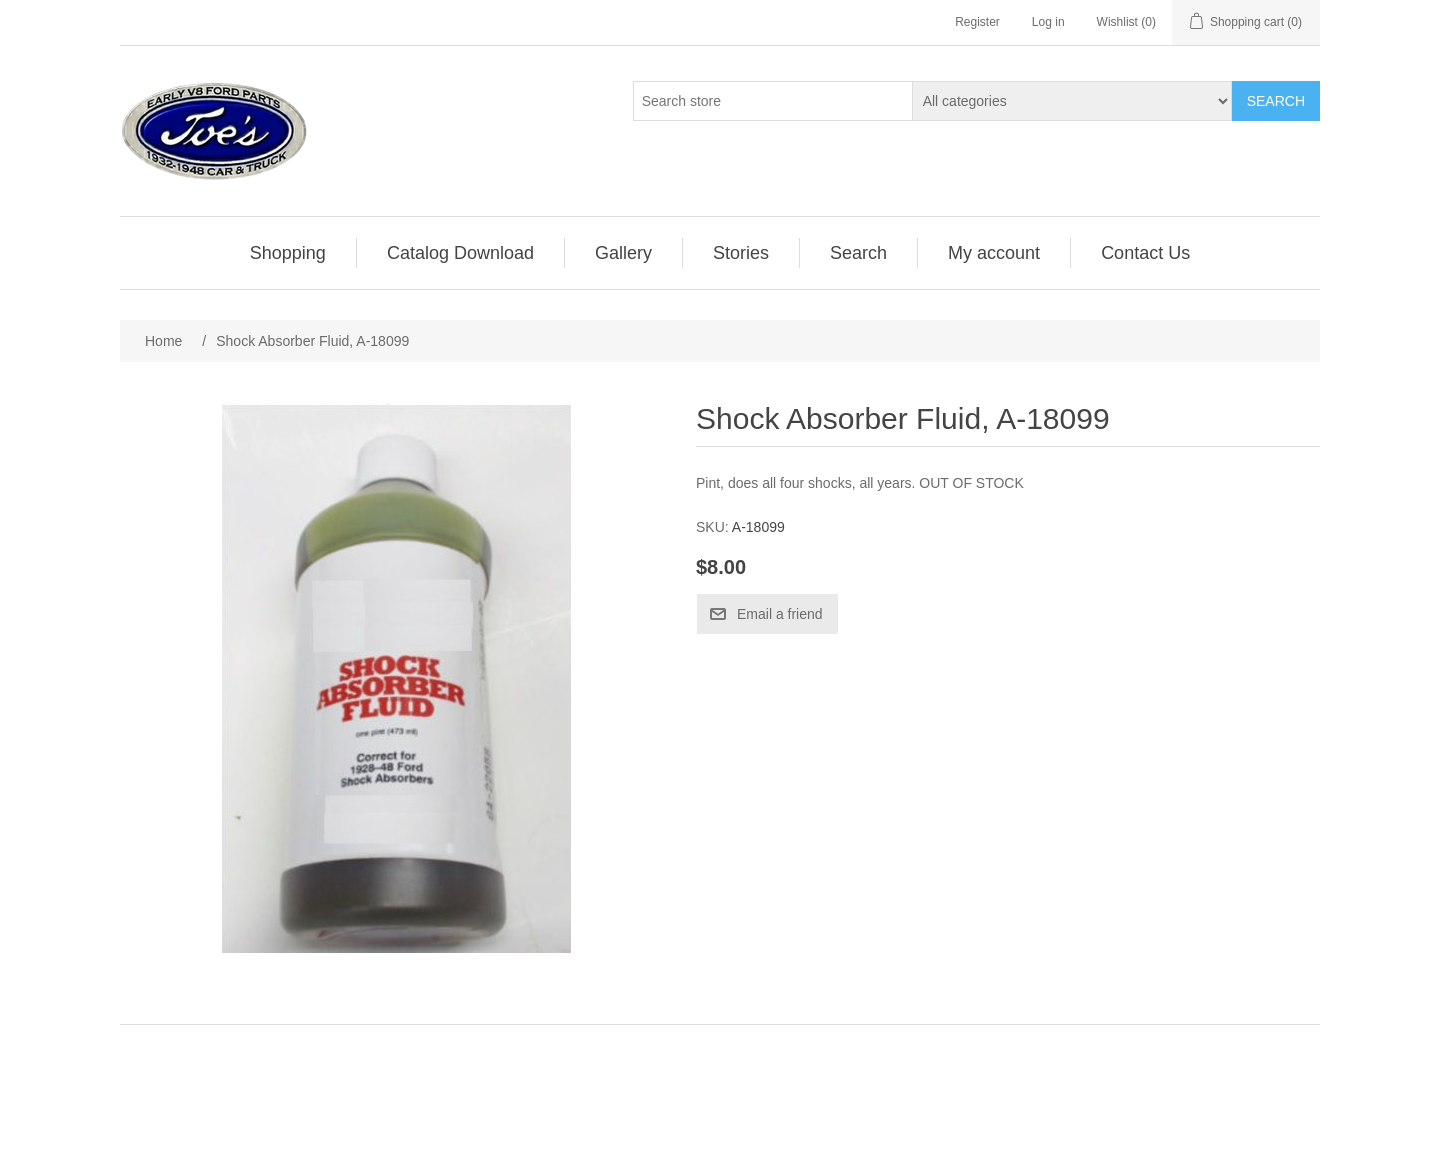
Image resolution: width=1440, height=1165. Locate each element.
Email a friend (780, 614)
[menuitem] (288, 253)
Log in (1048, 22)
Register (977, 22)
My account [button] (994, 253)
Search (1276, 101)
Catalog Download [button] (460, 253)
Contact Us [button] (1145, 253)
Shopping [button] (288, 253)
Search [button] (858, 253)
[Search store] (773, 101)
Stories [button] (741, 253)
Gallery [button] (623, 253)
